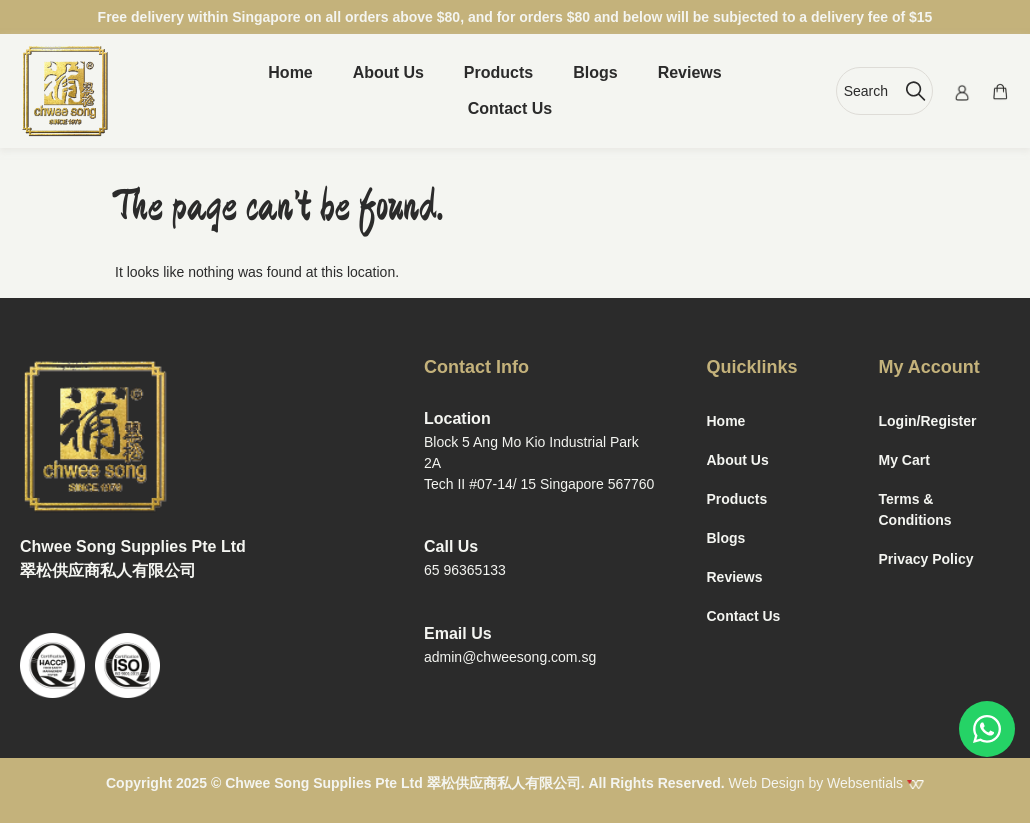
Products (498, 72)
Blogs (595, 72)
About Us (388, 72)
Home (290, 72)
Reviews (690, 72)
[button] (515, 109)
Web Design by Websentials (826, 783)
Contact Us (510, 108)
